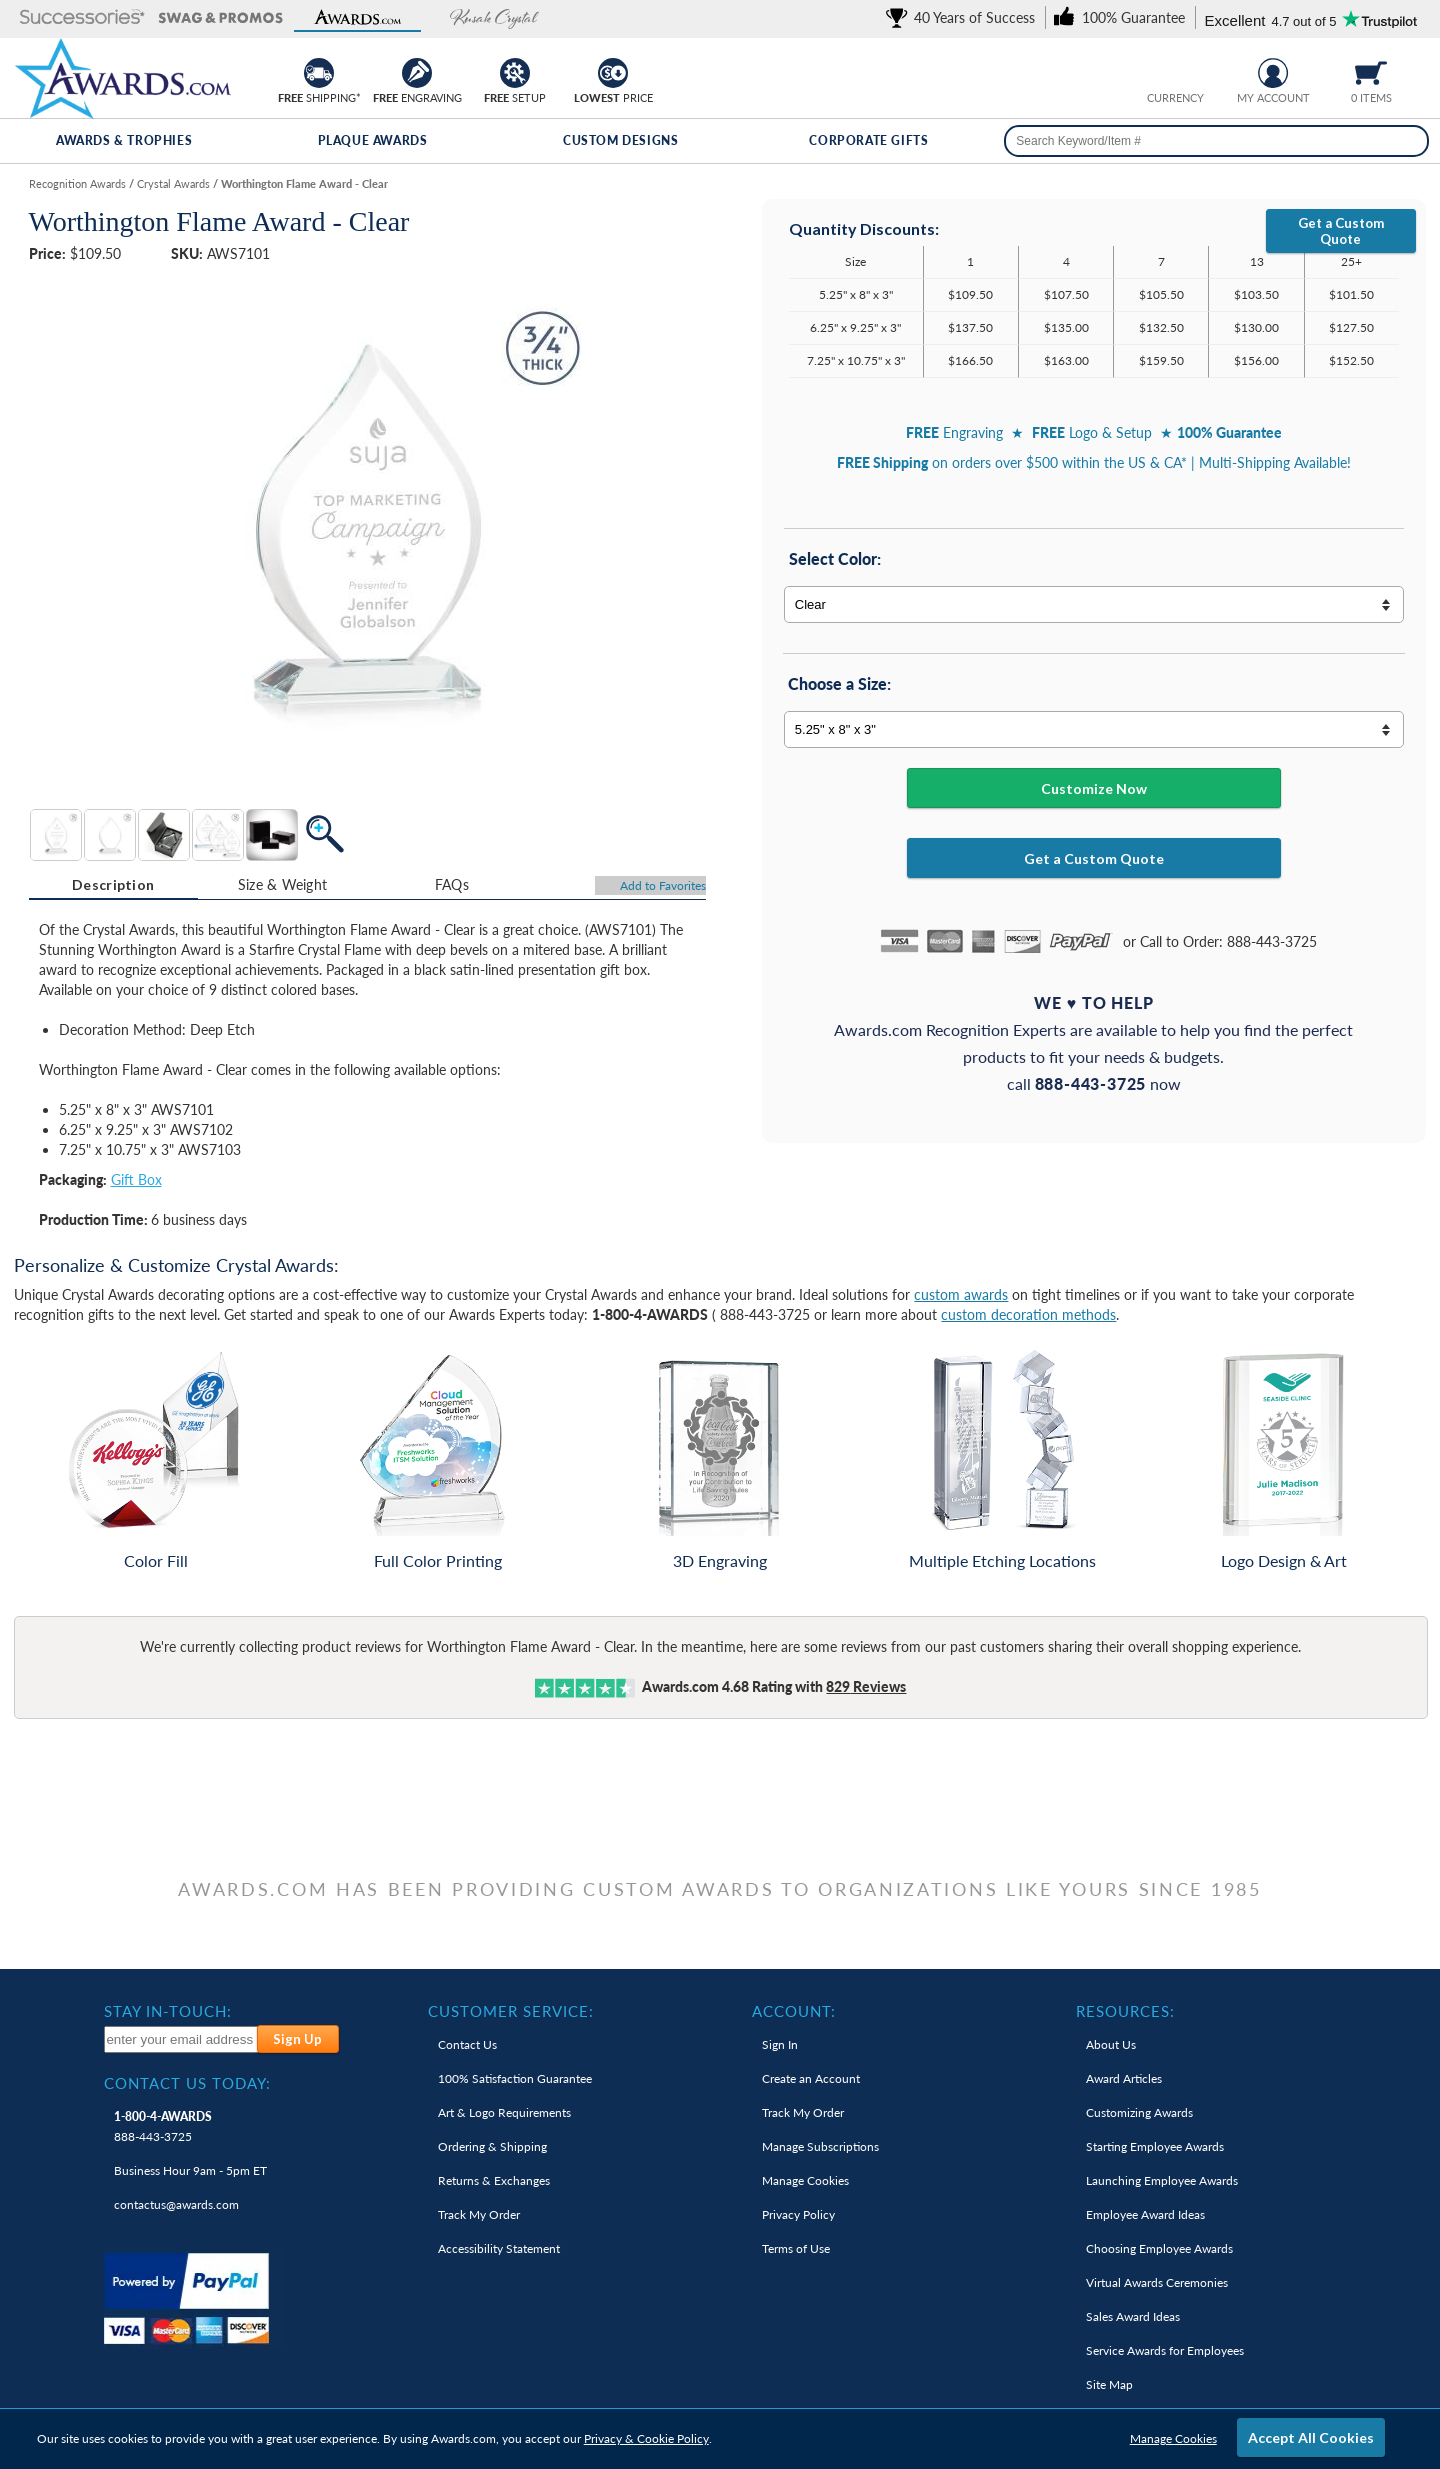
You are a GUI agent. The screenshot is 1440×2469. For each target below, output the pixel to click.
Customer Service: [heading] (511, 2011)
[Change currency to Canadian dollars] (1190, 70)
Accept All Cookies (1311, 2437)
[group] (1175, 70)
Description (113, 884)
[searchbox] (1216, 141)
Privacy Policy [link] (798, 2214)
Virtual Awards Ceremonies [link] (1157, 2282)
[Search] (1408, 141)
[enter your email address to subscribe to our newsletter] (181, 2039)
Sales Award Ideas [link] (1133, 2316)
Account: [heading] (794, 2011)
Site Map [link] (1109, 2384)
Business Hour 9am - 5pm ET (190, 2170)
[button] (82, 18)
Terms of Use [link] (796, 2248)
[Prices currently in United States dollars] (1159, 70)
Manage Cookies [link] (805, 2180)
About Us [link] (1111, 2044)
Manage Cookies (1173, 2438)
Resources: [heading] (1125, 2011)
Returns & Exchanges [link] (494, 2180)
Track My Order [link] (479, 2214)
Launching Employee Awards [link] (1162, 2180)
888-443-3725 (163, 2126)
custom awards (961, 1294)
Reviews (866, 1686)
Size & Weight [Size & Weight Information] (283, 884)
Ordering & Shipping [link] (492, 2146)
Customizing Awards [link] (1139, 2112)
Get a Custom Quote (1341, 231)
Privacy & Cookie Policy (646, 2438)
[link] (964, 17)
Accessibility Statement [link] (499, 2248)
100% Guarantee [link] (515, 2078)
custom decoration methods (1028, 1314)
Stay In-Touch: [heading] (168, 2011)
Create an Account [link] (811, 2078)
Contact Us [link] (467, 2044)
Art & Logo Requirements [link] (504, 2112)
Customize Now (1094, 788)
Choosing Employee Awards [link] (1159, 2248)
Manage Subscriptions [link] (820, 2146)
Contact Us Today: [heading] (187, 2083)
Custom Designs (620, 140)
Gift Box (136, 1179)
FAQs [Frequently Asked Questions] (452, 884)
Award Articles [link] (1124, 2078)
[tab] (113, 885)
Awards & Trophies (124, 140)
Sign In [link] (780, 2044)
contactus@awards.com (176, 2204)
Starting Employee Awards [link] (1155, 2146)
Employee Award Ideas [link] (1145, 2214)
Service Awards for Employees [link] (1165, 2350)
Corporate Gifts (868, 140)
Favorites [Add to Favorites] (663, 885)
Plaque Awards (373, 140)
